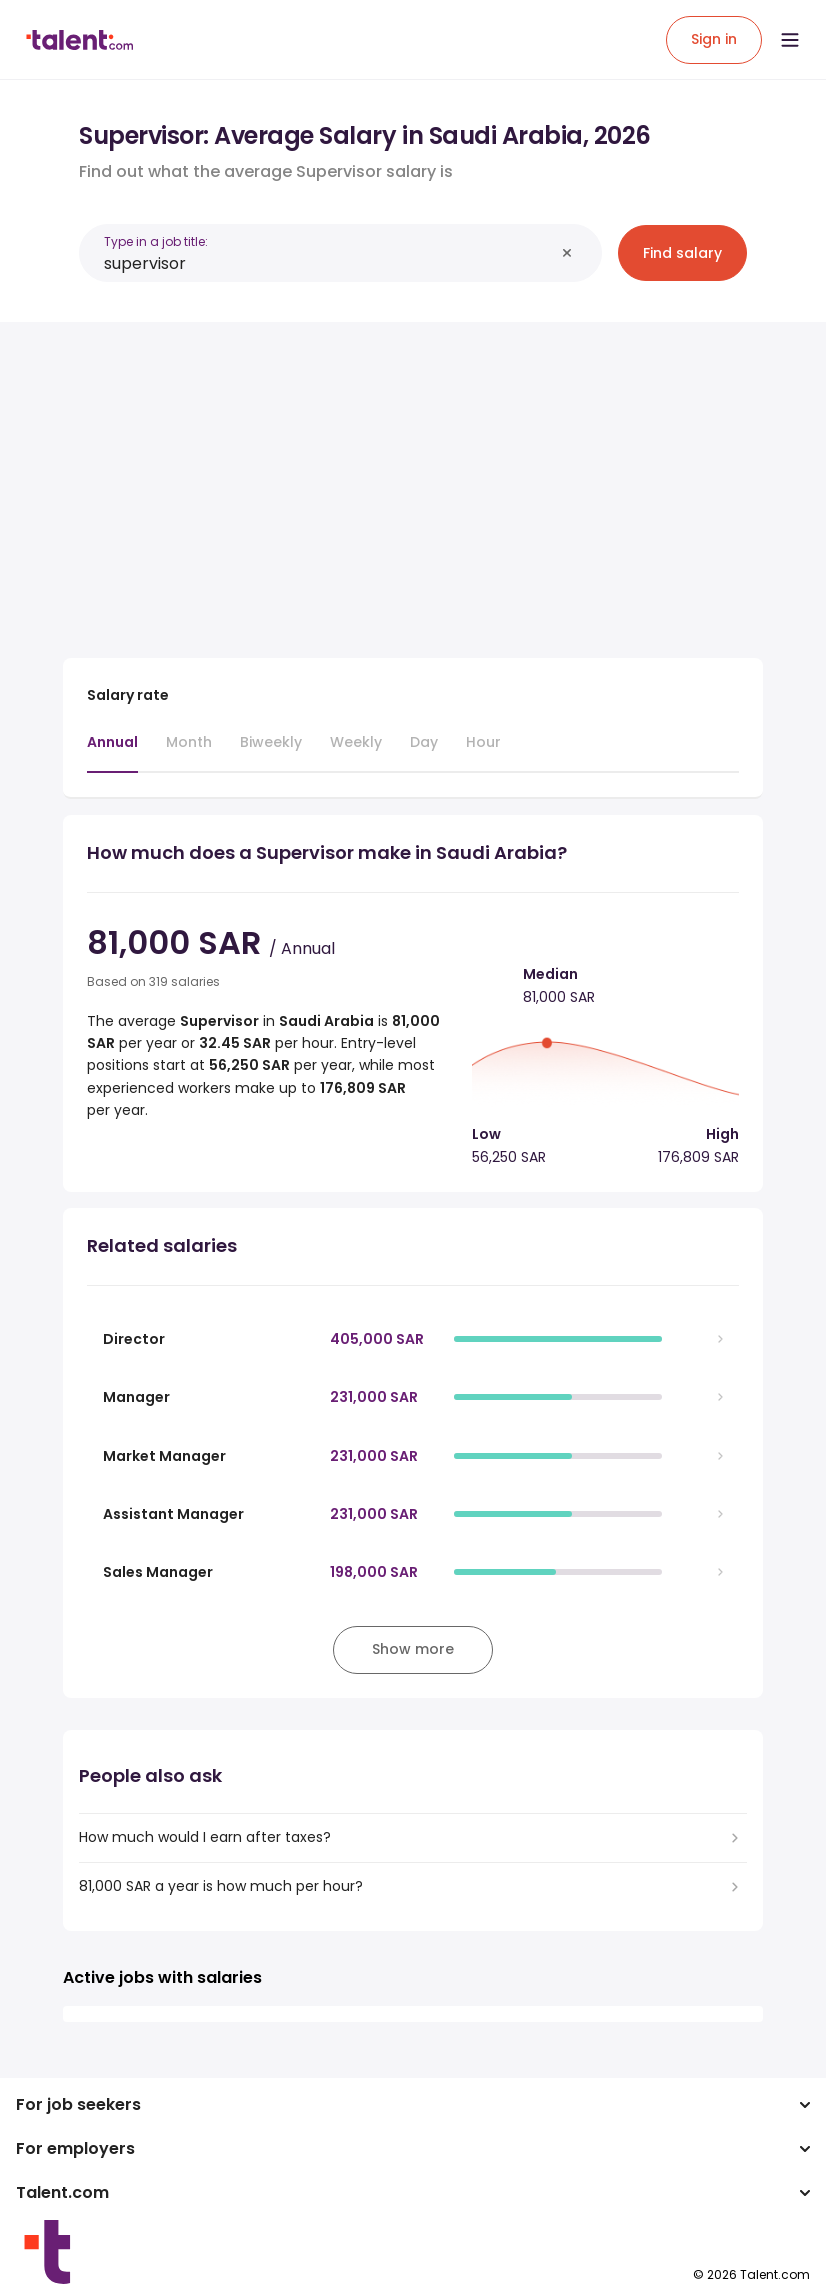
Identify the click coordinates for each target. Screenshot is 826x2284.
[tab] (112, 752)
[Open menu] (790, 40)
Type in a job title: (156, 241)
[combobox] (329, 263)
